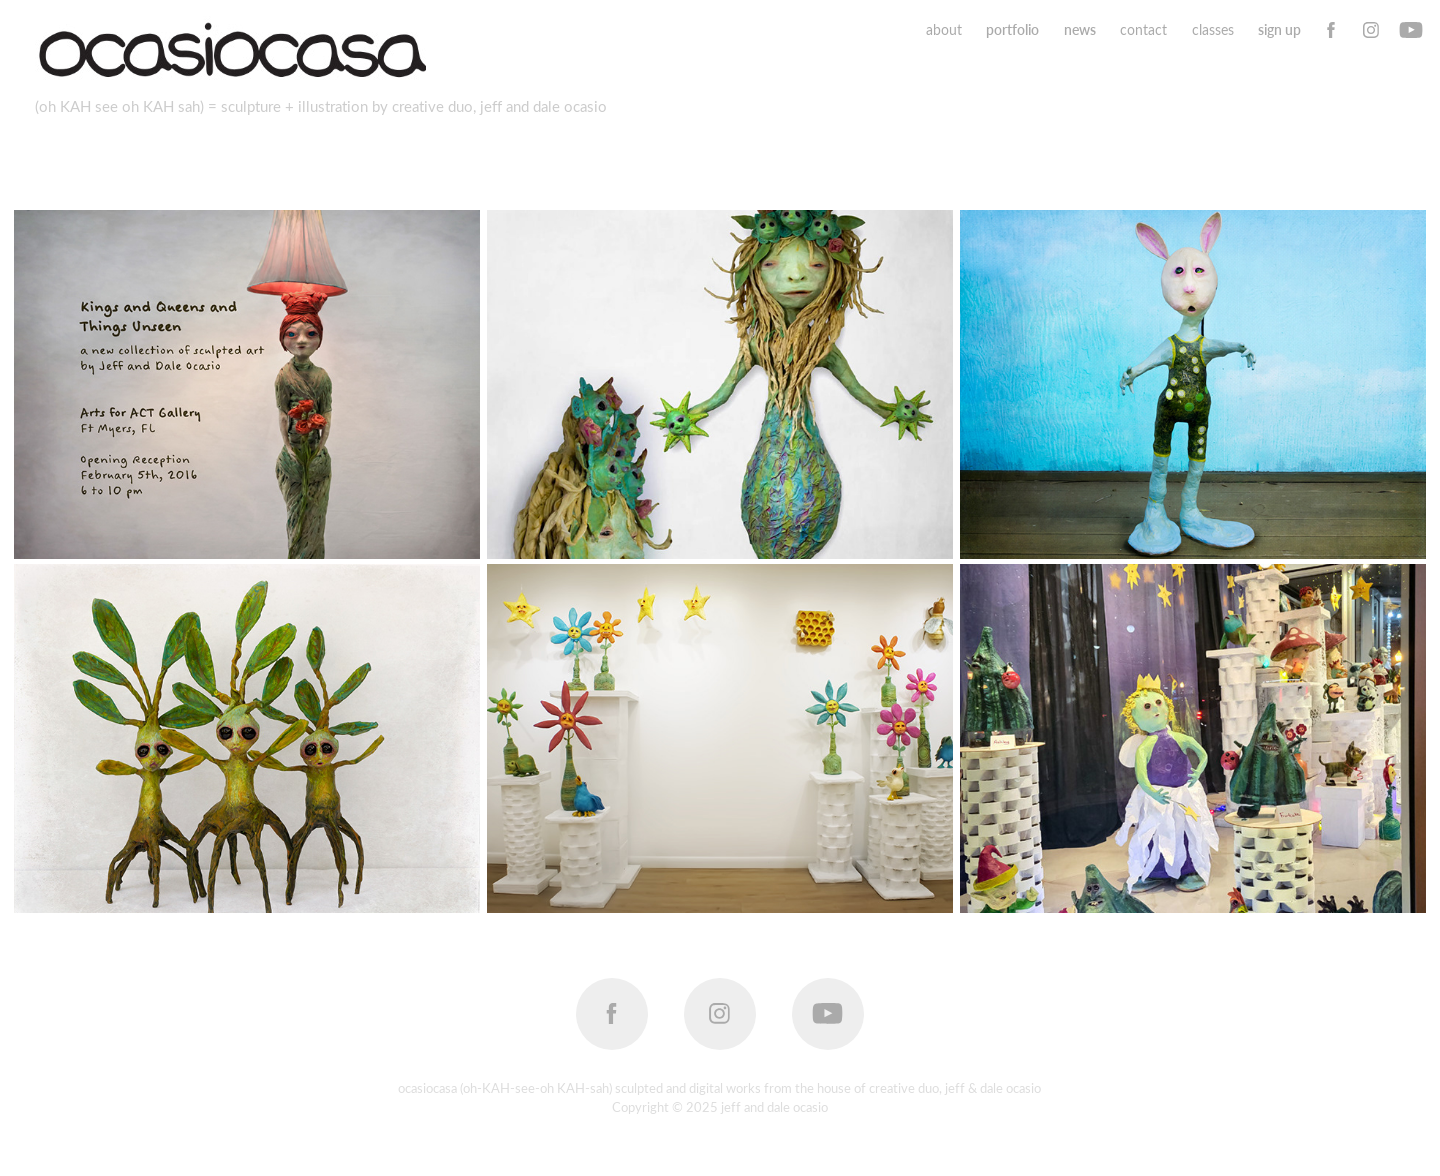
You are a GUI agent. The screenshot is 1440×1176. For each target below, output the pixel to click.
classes (1213, 29)
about (944, 29)
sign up (1279, 29)
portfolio (1012, 29)
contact (1143, 29)
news (1080, 29)
